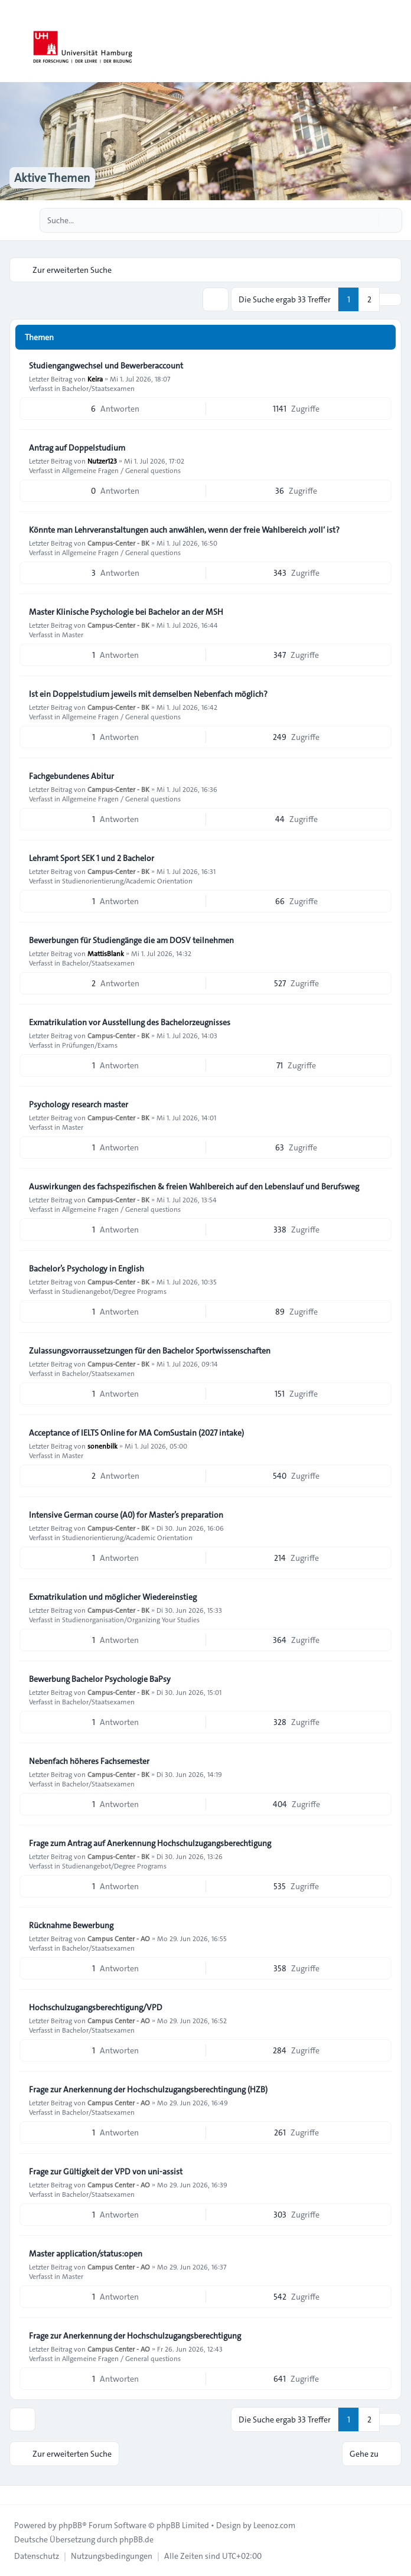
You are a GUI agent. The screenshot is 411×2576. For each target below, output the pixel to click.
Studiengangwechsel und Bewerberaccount (106, 365)
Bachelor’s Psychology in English (86, 1268)
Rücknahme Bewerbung (71, 1925)
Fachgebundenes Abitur (71, 776)
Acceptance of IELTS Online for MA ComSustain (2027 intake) (136, 1433)
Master (72, 634)
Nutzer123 (102, 460)
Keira (95, 378)
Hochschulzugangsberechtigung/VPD (95, 2007)
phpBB (70, 2525)
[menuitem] (36, 2556)
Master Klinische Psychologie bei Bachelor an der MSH (126, 612)
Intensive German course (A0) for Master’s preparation (126, 1515)
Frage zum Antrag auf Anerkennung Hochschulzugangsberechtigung (150, 1843)
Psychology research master (78, 1104)
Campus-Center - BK (118, 542)
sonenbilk (102, 1445)
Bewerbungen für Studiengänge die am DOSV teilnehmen (131, 940)
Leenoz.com (274, 2525)
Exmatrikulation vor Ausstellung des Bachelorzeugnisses (129, 1022)
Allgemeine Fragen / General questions (121, 470)
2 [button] (369, 299)
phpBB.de (136, 2539)
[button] (390, 299)
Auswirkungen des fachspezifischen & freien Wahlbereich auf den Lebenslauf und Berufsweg (194, 1186)
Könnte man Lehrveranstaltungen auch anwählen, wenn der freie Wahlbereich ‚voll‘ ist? (184, 530)
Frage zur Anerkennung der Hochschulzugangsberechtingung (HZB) (148, 2089)
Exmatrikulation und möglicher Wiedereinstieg (113, 1597)
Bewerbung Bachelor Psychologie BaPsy (100, 1679)
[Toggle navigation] (397, 41)
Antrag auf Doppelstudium (77, 448)
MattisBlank (105, 953)
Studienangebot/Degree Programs (114, 1291)
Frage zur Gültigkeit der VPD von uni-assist (105, 2171)
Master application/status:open (85, 2253)
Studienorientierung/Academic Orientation (127, 880)
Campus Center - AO (118, 1938)
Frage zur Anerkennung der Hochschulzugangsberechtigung (135, 2336)
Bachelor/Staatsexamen (98, 388)
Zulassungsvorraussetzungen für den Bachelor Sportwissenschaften (149, 1351)
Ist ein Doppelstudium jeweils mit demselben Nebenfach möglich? (148, 694)
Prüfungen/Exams (90, 1044)
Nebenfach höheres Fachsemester (89, 1761)
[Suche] (368, 220)
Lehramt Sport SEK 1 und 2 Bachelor (91, 858)
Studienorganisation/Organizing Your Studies (131, 1619)
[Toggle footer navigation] (14, 2495)
